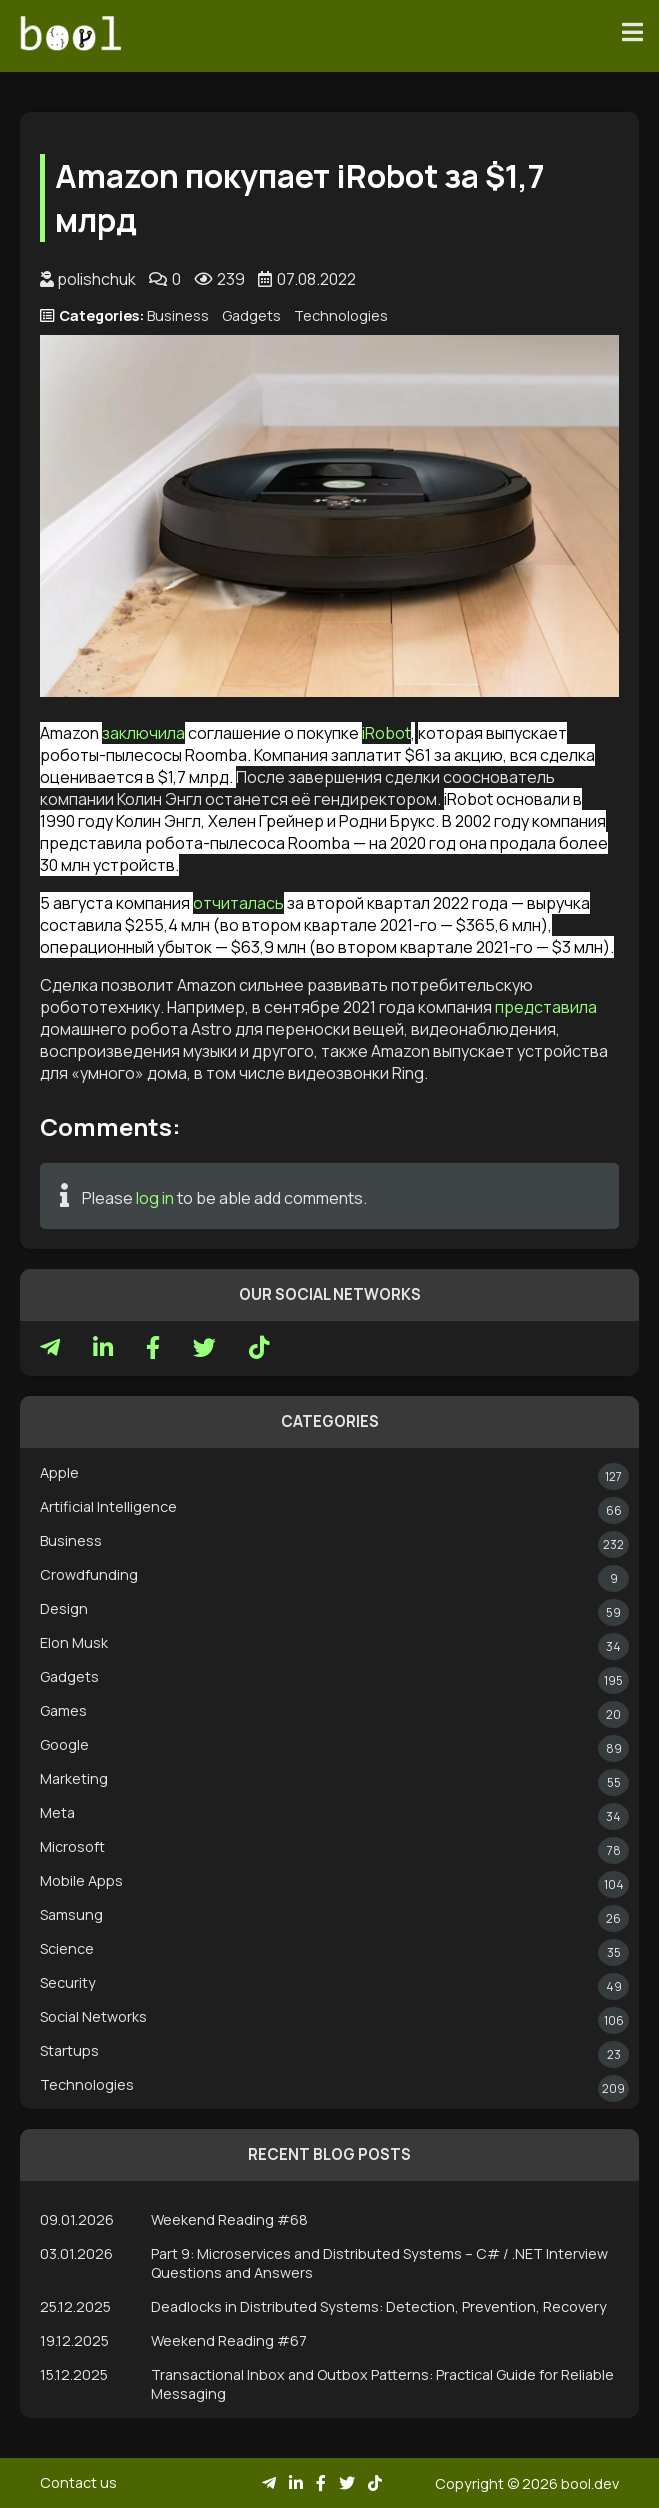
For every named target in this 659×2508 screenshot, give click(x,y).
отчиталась (238, 903)
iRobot (386, 733)
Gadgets (251, 315)
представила (546, 1007)
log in (155, 1198)
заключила (143, 733)
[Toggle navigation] (632, 33)
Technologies (341, 315)
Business (178, 315)
